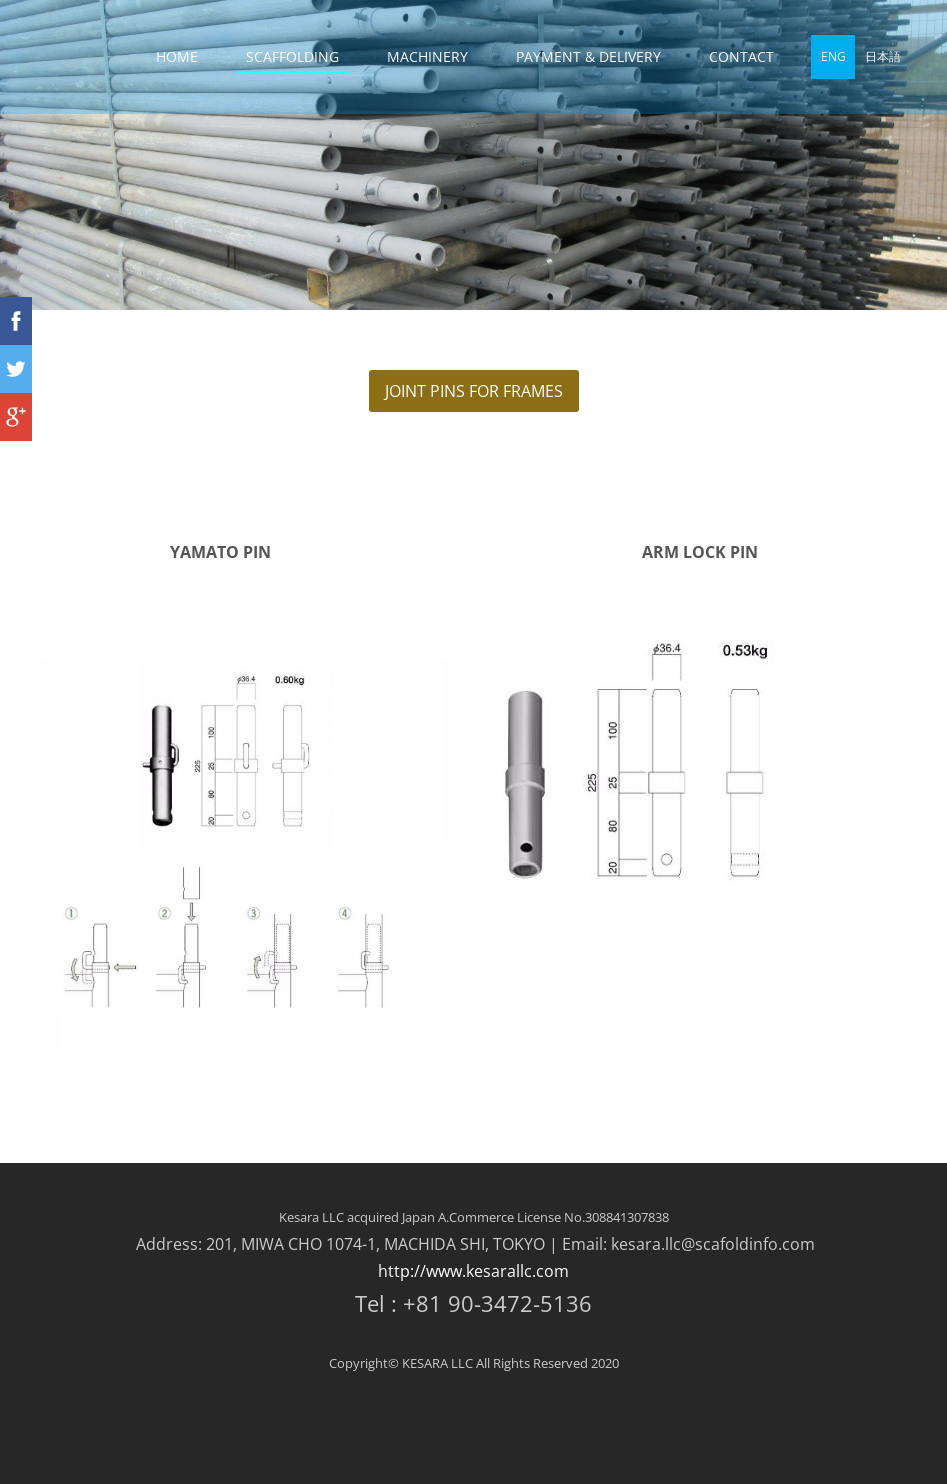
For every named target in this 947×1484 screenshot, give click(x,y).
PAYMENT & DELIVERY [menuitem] (588, 56)
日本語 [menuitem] (883, 56)
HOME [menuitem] (177, 56)
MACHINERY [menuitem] (427, 56)
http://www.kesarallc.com (473, 1271)
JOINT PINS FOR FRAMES (474, 391)
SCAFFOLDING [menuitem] (292, 56)
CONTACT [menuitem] (741, 56)
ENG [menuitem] (833, 56)
